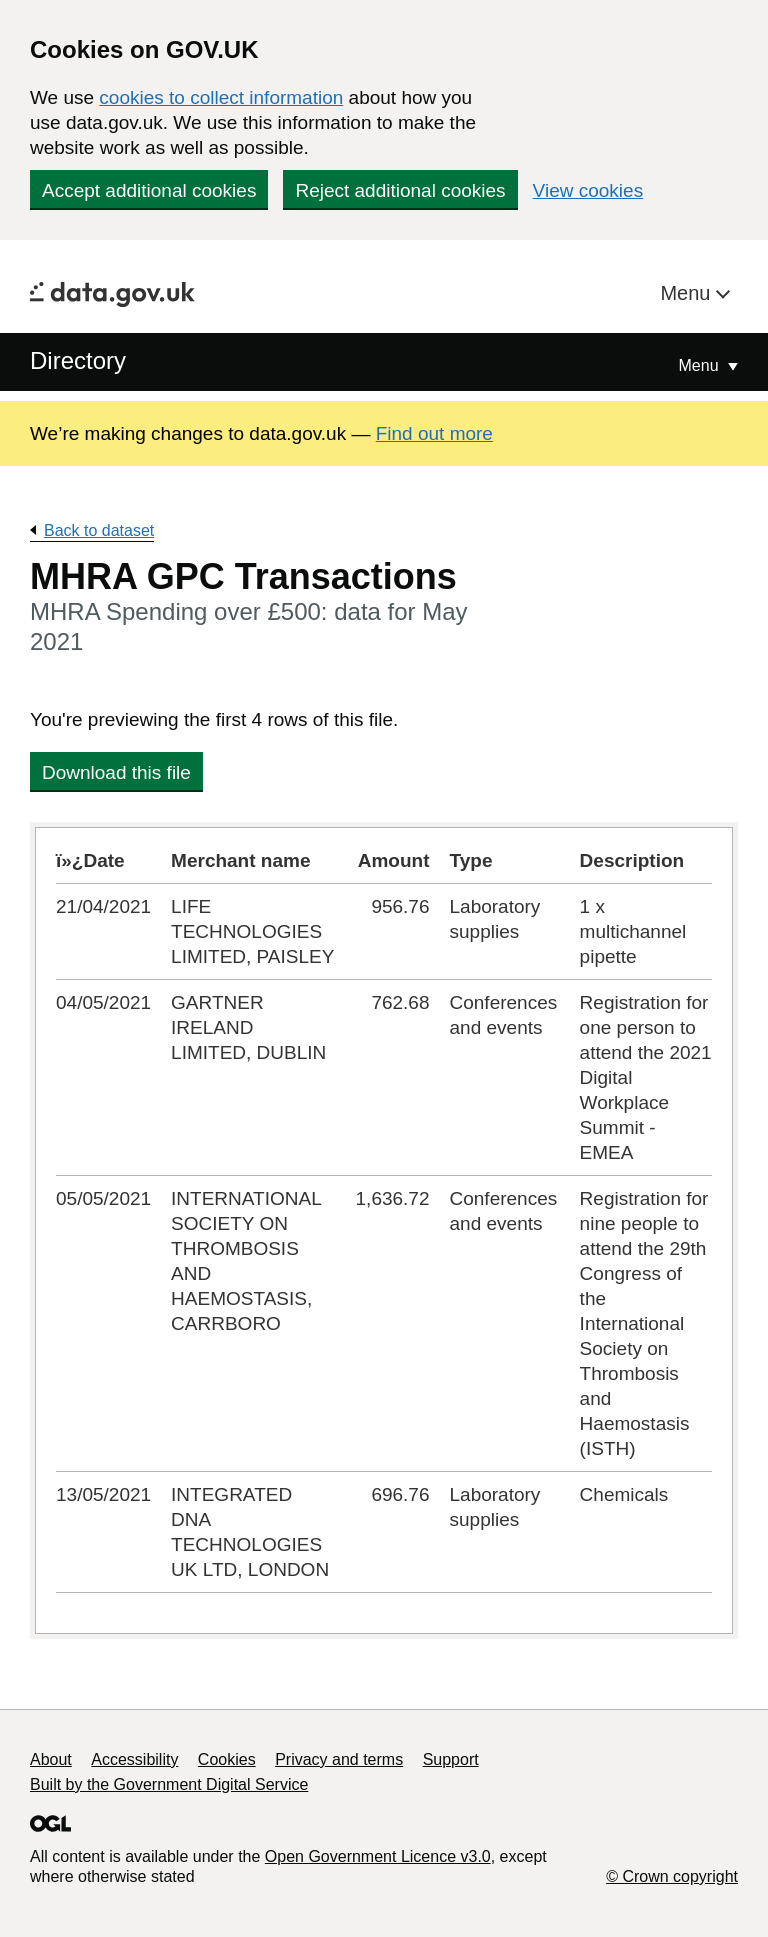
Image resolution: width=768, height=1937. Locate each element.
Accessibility (134, 1759)
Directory (78, 360)
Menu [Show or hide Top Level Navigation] (701, 365)
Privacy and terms (339, 1759)
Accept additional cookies (149, 190)
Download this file (116, 772)
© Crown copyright (672, 1876)
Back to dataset (99, 530)
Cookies (227, 1759)
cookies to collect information (221, 97)
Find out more (434, 433)
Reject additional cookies (400, 190)
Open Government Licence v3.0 (378, 1856)
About (51, 1759)
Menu (688, 293)
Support (451, 1759)
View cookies (588, 190)
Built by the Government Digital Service (169, 1784)
